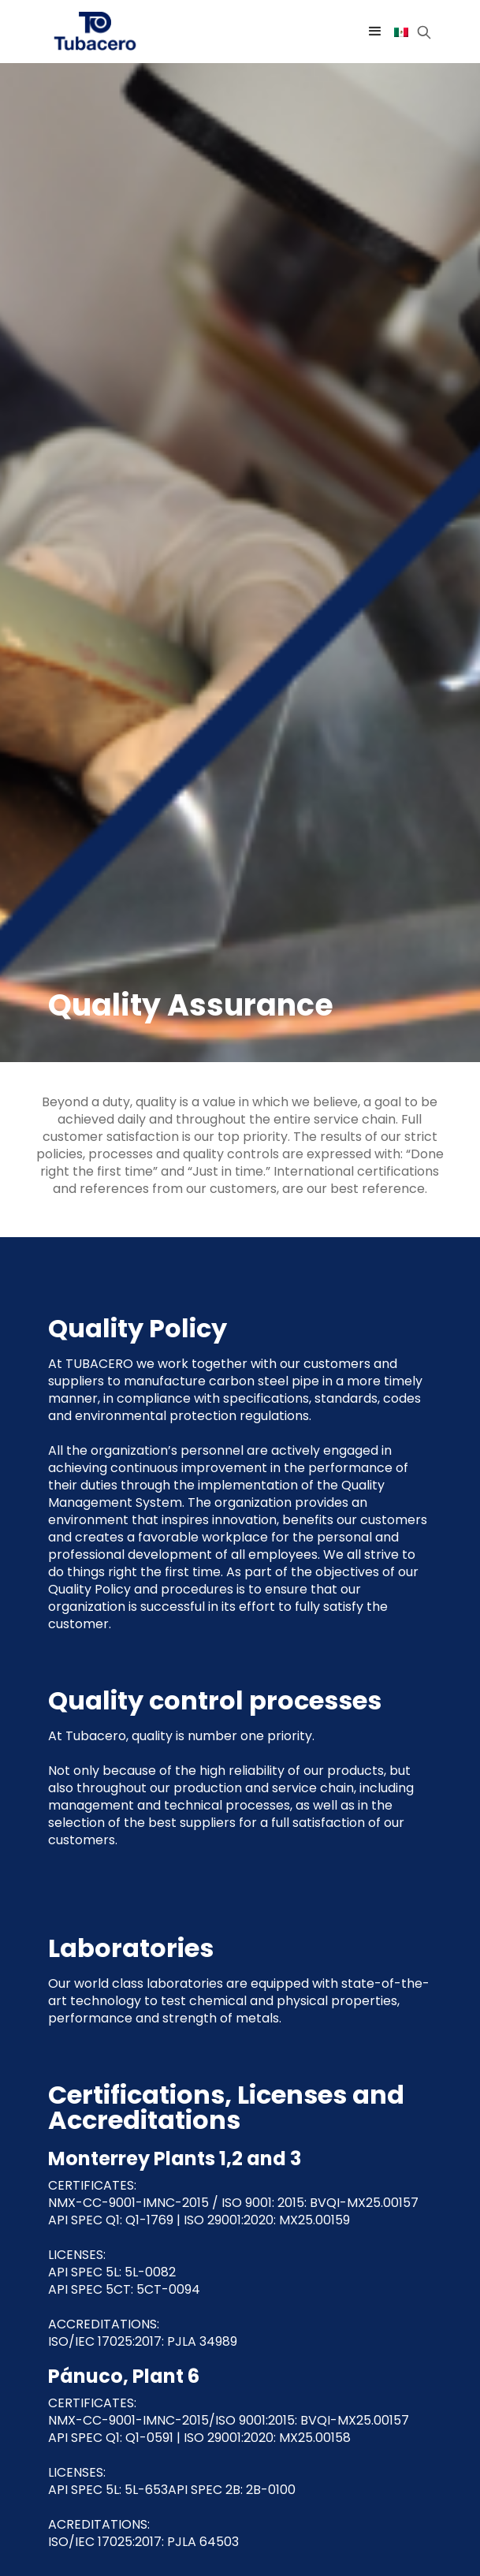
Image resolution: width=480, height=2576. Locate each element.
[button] (375, 31)
